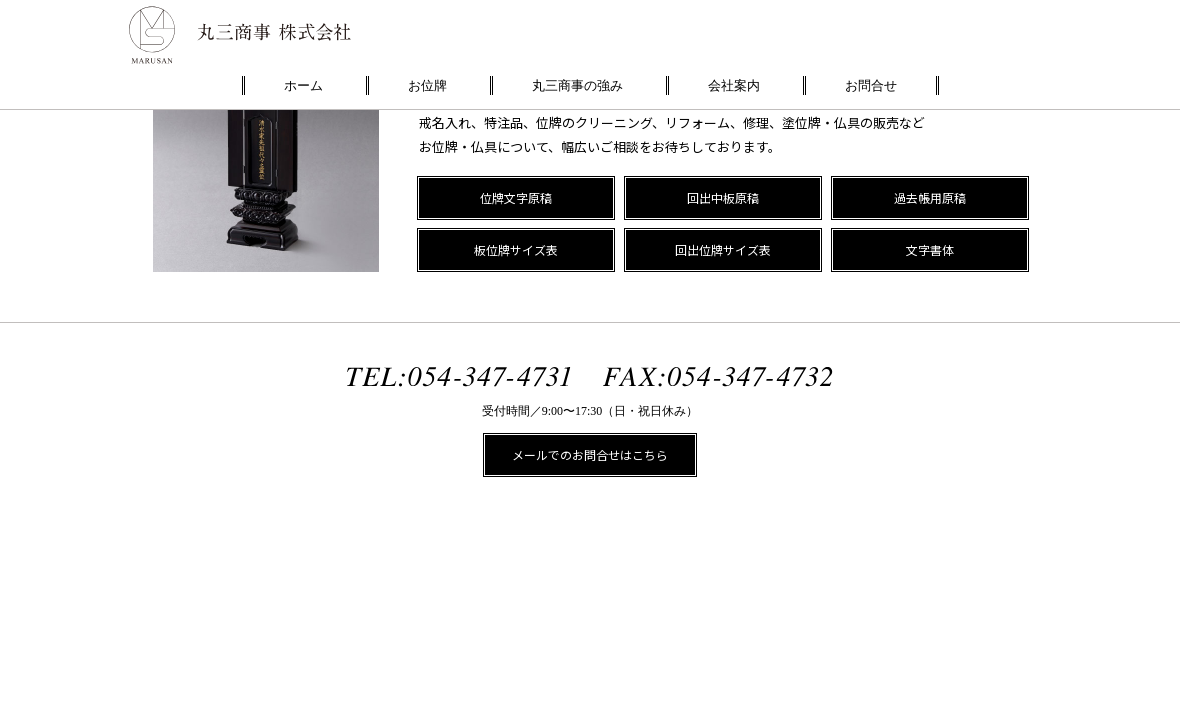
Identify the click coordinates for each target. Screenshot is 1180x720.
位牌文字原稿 (516, 197)
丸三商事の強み (577, 85)
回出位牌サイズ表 (723, 249)
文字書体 (930, 249)
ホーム (303, 85)
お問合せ (871, 85)
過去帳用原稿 (930, 197)
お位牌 (427, 85)
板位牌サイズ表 (516, 249)
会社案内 (734, 85)
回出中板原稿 (723, 197)
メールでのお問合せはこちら (590, 454)
